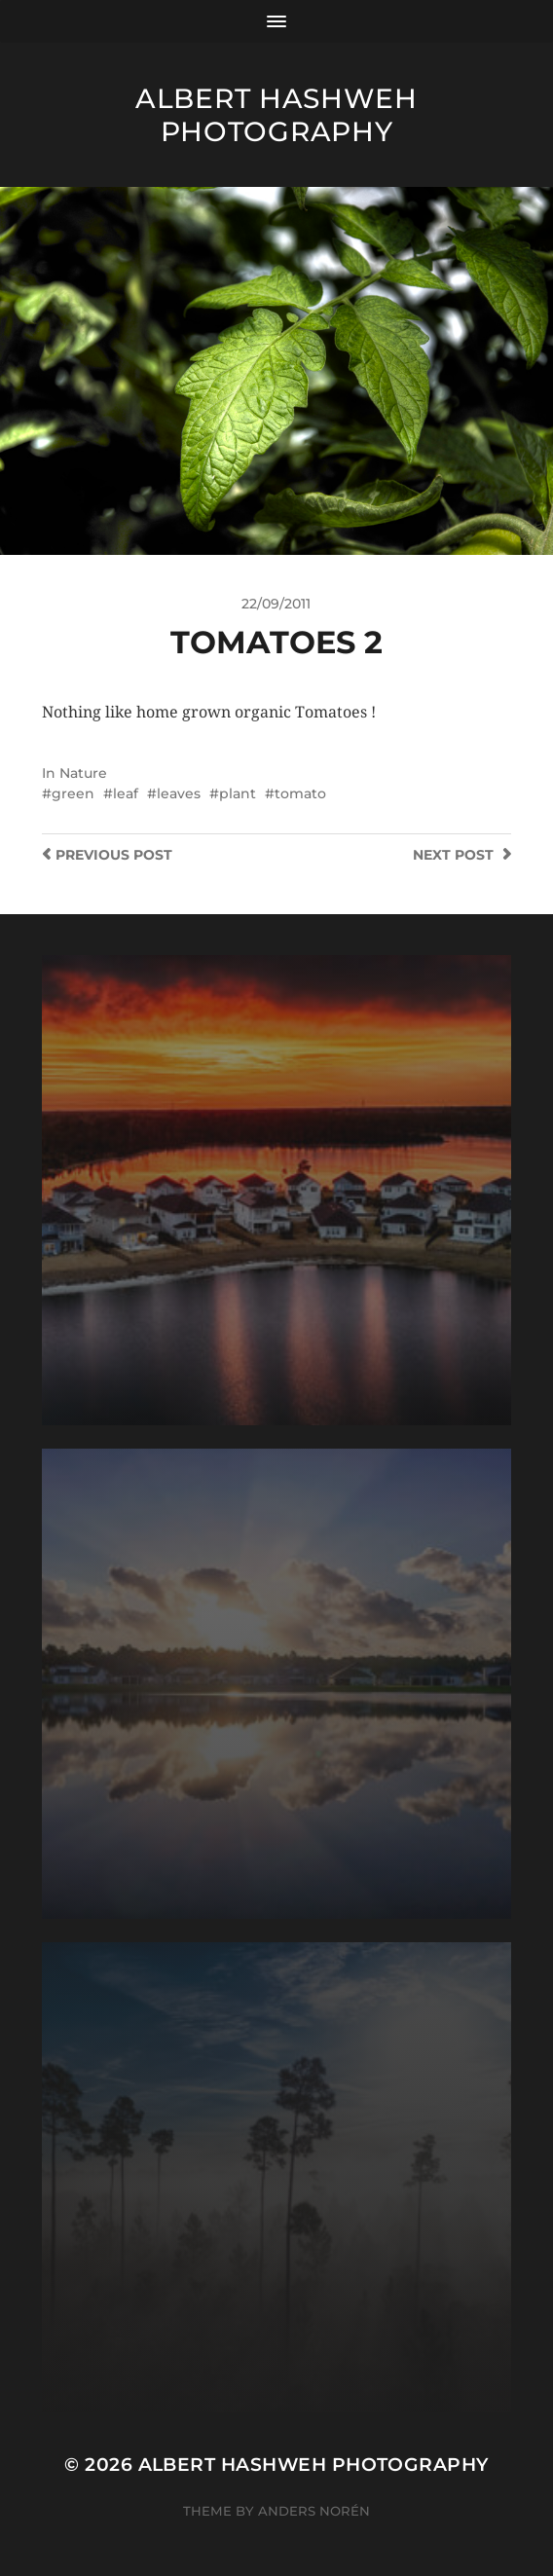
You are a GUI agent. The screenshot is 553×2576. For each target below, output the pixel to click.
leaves (179, 793)
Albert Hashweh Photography (276, 115)
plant (237, 793)
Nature (83, 773)
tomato (300, 793)
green (73, 793)
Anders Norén (314, 2511)
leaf (125, 793)
